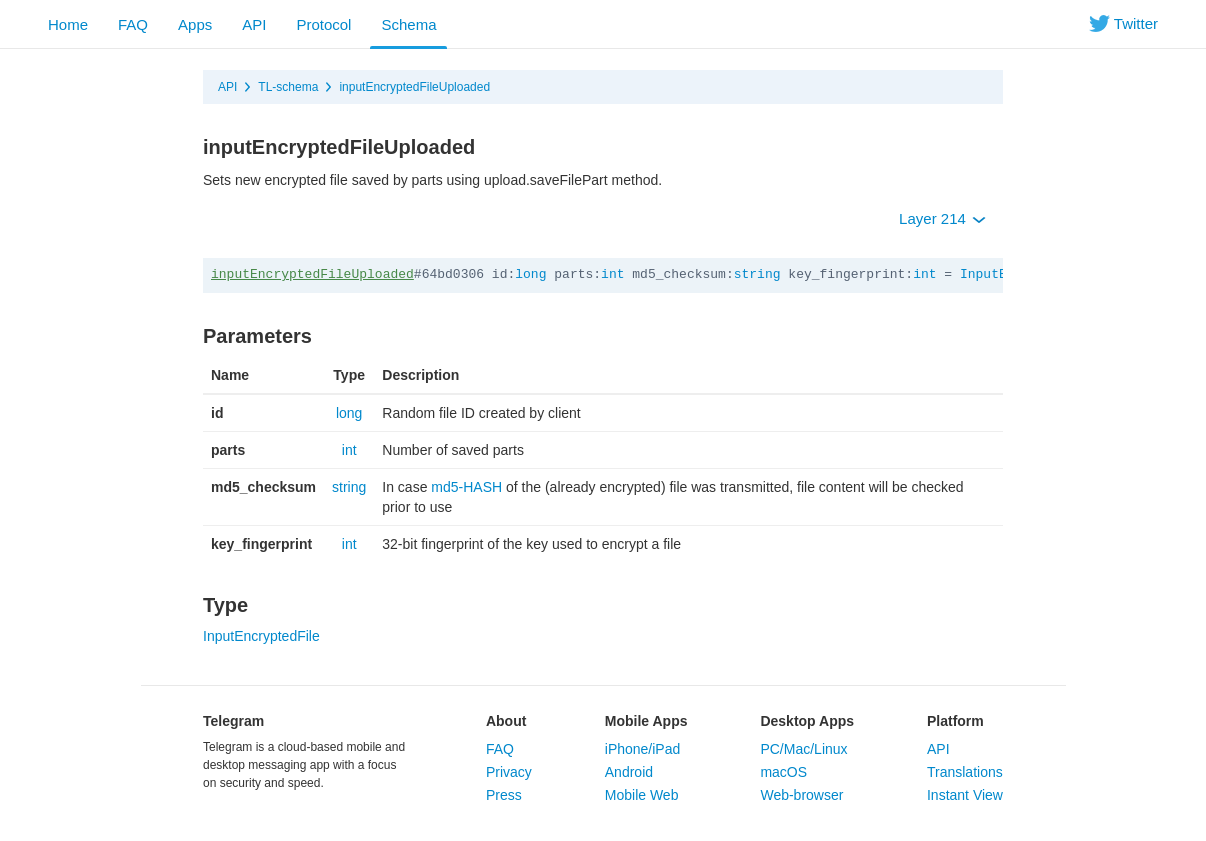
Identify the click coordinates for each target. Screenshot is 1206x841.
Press (504, 795)
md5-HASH (466, 487)
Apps (195, 24)
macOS (783, 772)
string (757, 274)
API (254, 24)
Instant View (965, 795)
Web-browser (801, 795)
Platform (955, 721)
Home (68, 24)
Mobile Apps (646, 721)
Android (629, 772)
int (612, 274)
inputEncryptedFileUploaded (414, 87)
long (530, 274)
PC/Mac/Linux (803, 749)
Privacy (509, 772)
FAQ (133, 24)
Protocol (323, 24)
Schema (408, 24)
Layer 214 (942, 218)
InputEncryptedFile (261, 636)
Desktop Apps (807, 721)
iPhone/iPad (643, 749)
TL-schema (288, 87)
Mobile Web (642, 795)
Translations (965, 772)
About (506, 721)
